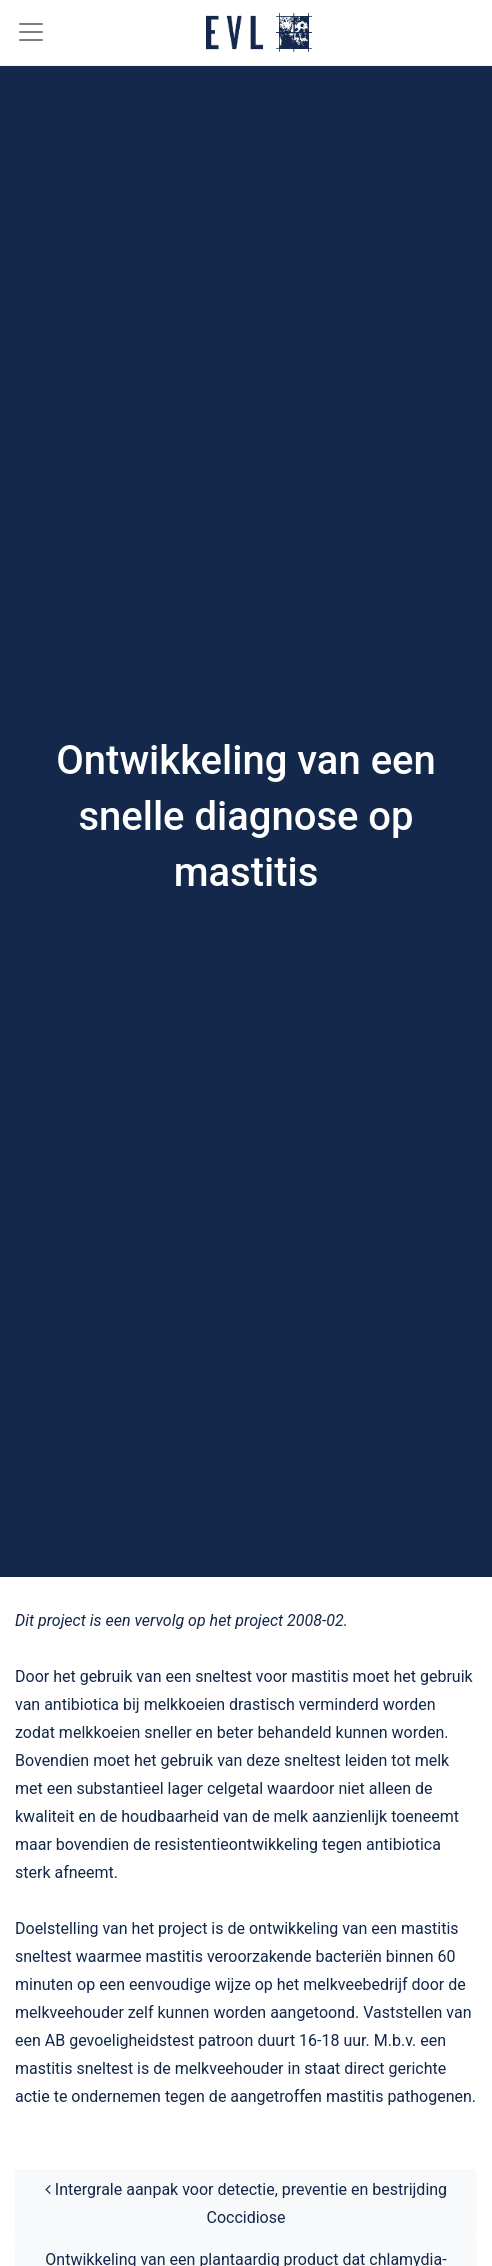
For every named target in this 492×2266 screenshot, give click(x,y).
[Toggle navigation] (23, 32)
